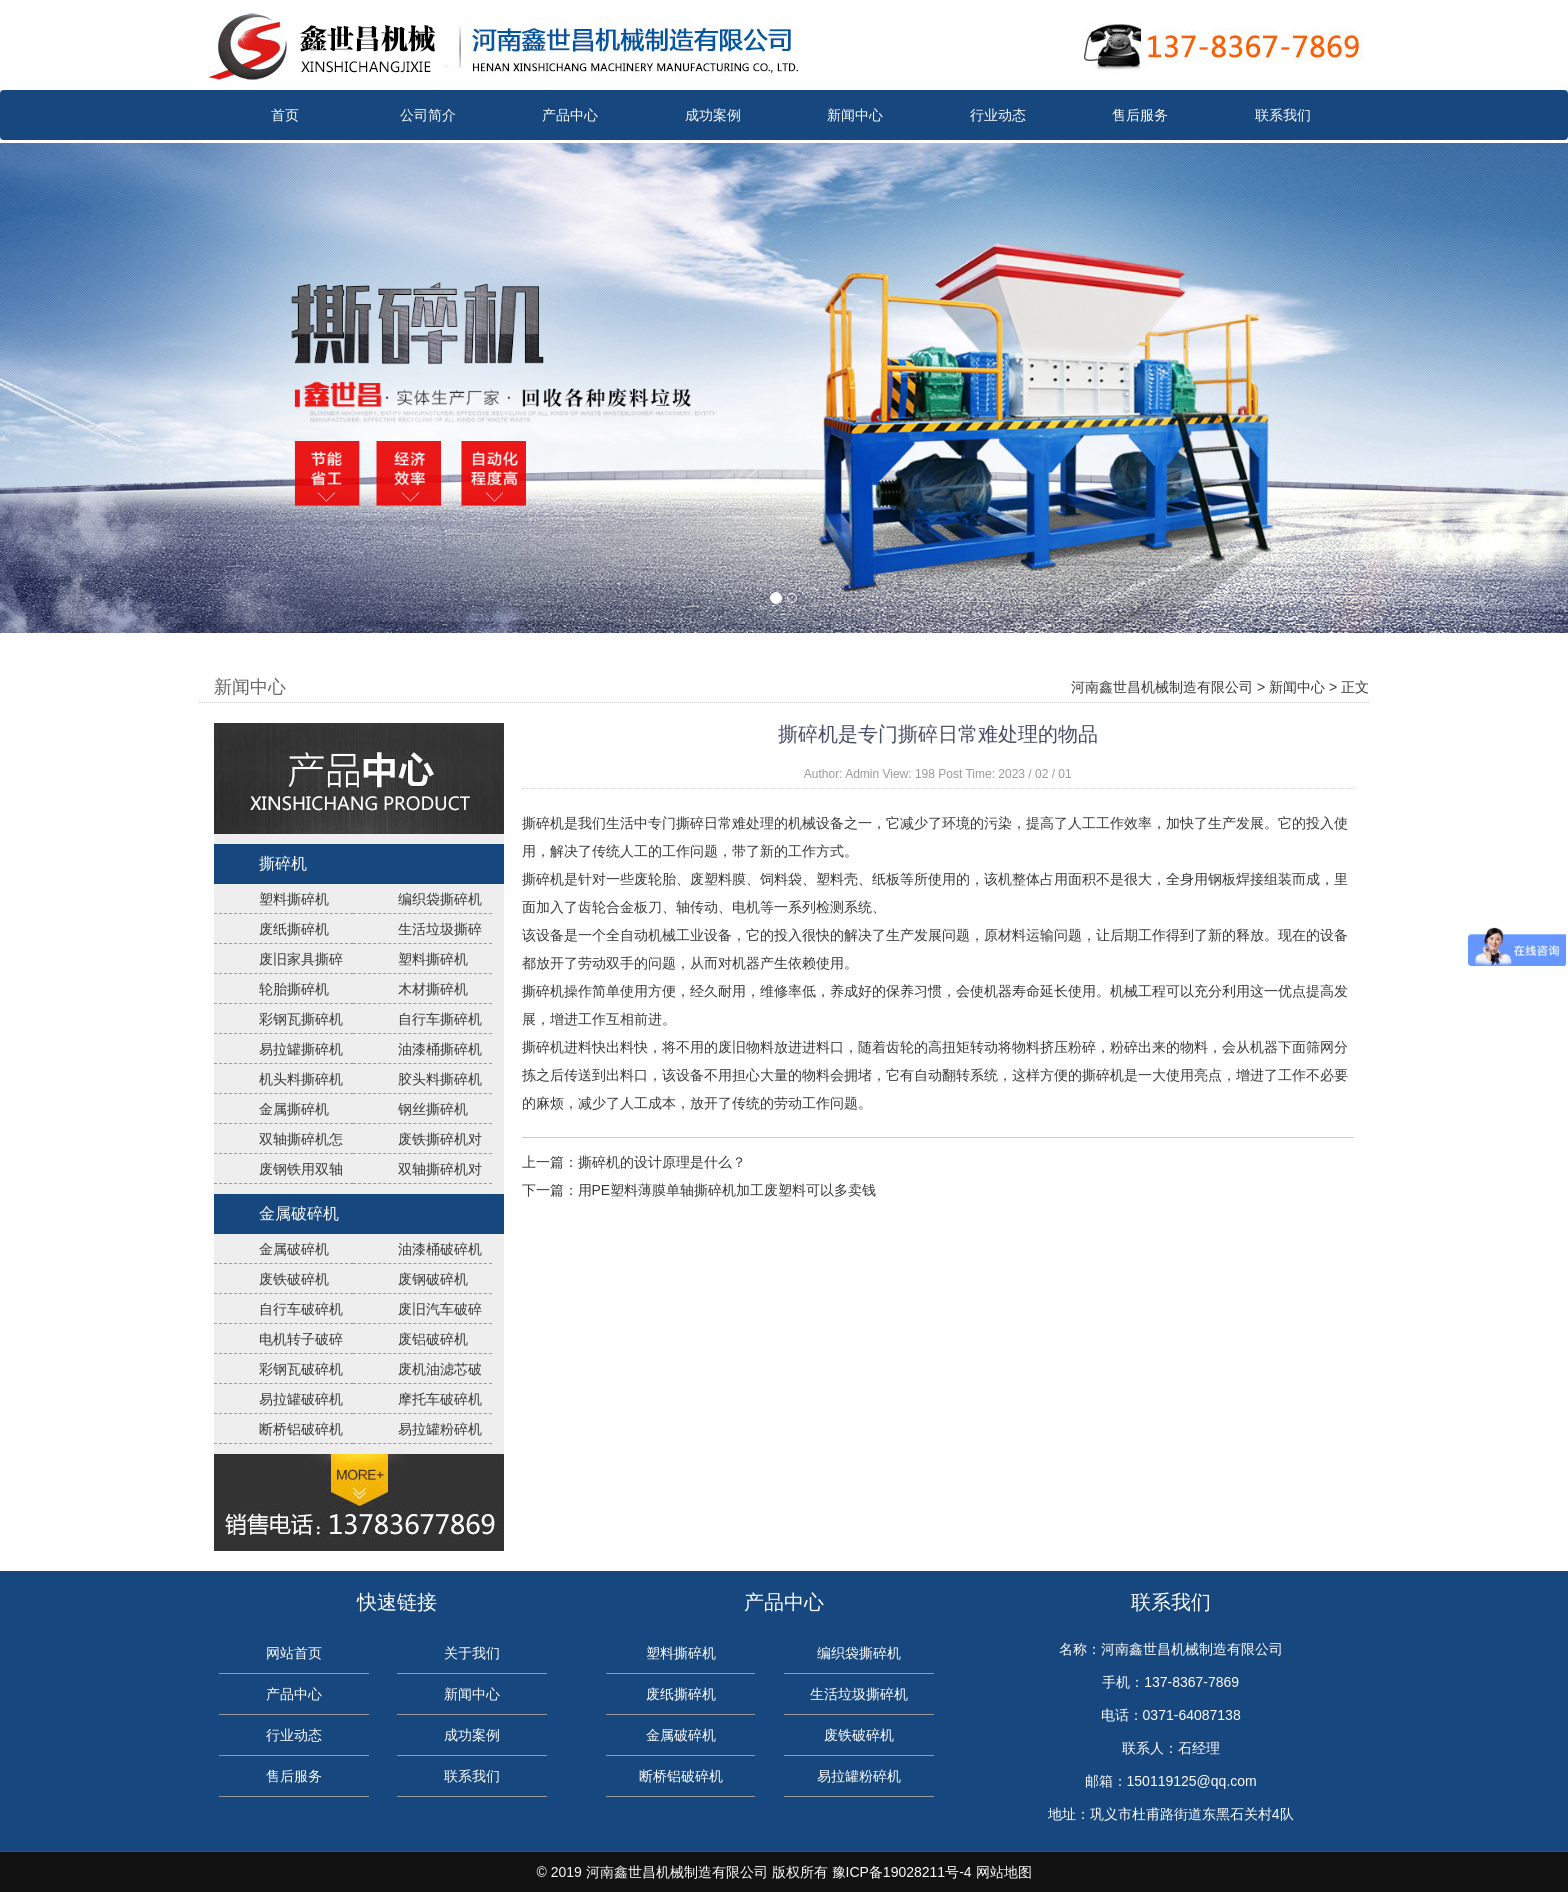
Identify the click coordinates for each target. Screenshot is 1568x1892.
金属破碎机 (299, 1213)
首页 (285, 115)
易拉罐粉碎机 (440, 1429)
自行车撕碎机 (440, 1019)
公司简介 (428, 115)
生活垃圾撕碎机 (859, 1694)
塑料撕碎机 (294, 899)
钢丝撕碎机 (433, 1109)
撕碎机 (283, 863)
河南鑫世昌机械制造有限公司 (1162, 687)
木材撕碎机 (433, 989)
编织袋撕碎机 (440, 899)
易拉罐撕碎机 (301, 1049)
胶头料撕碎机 (440, 1079)
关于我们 (472, 1653)
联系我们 (1283, 115)
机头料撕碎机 (301, 1079)
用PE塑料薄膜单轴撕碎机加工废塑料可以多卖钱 (727, 1190)
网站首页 (294, 1653)
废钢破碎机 (433, 1279)
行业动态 (998, 115)
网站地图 (1004, 1872)
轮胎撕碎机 (294, 989)
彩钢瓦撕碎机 (301, 1019)
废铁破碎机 (294, 1279)
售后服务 (1140, 115)
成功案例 (713, 115)
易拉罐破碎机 (301, 1399)
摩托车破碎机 (440, 1399)
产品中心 (570, 115)
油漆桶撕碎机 (440, 1049)
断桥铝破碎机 (301, 1429)
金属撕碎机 (294, 1109)
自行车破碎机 (301, 1309)
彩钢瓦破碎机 (301, 1369)
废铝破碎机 (433, 1339)
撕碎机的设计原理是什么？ (662, 1162)
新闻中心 (855, 115)
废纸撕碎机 (294, 929)
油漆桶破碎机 (440, 1249)
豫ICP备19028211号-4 (902, 1872)
